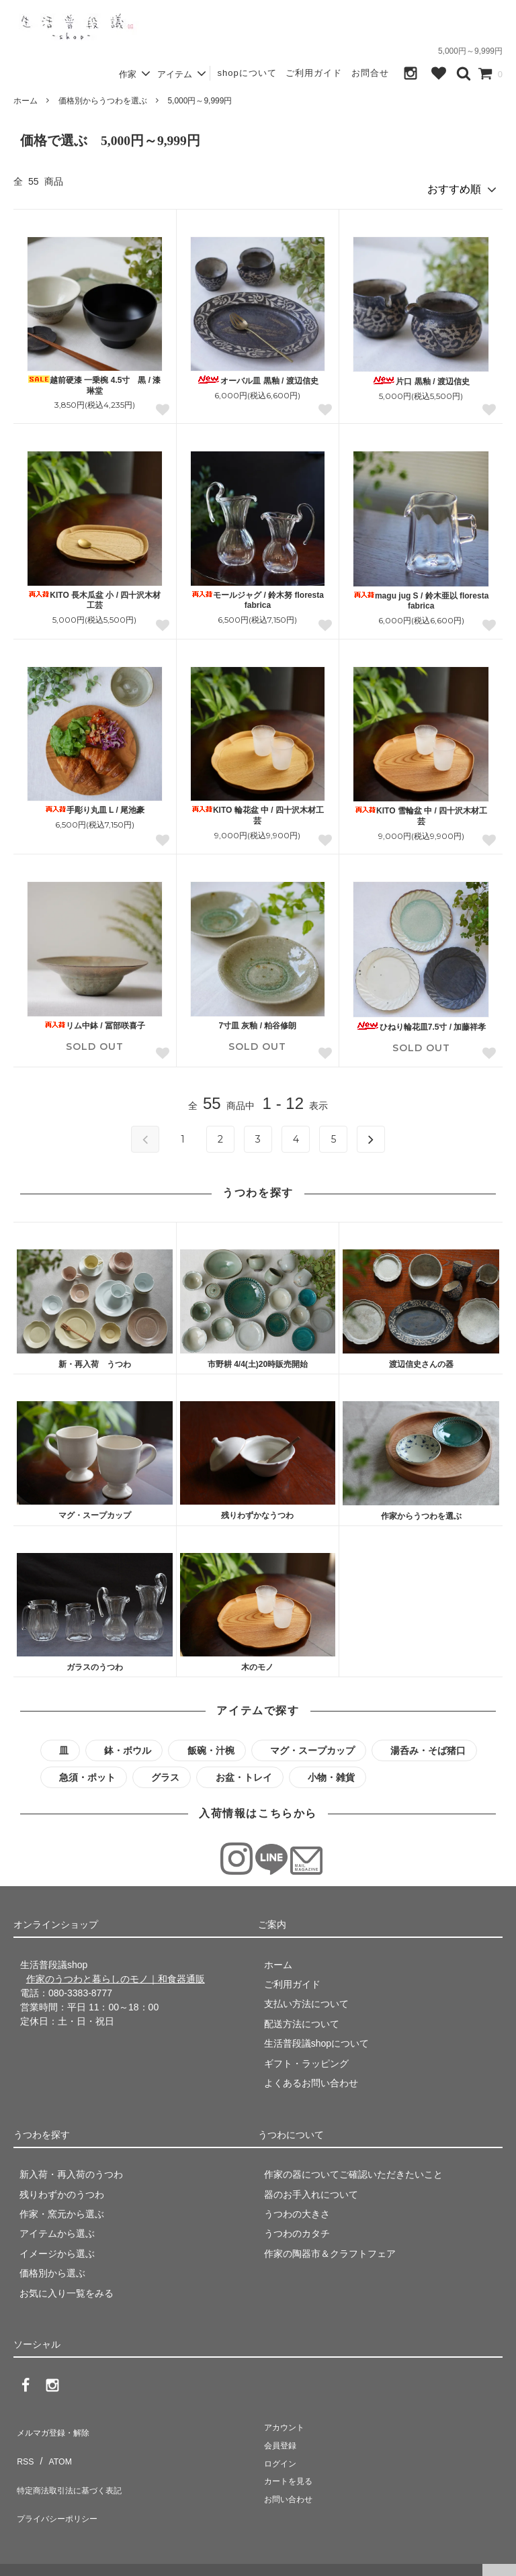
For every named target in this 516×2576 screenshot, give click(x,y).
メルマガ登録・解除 (55, 2423)
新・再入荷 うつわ (94, 1359)
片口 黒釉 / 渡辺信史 (420, 376)
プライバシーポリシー (60, 2482)
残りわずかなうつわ (257, 1510)
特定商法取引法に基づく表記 (74, 2462)
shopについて (246, 73)
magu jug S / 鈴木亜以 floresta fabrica (420, 596)
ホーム (25, 100)
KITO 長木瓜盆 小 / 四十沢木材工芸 (94, 595)
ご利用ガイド (314, 73)
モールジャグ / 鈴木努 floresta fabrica (257, 595)
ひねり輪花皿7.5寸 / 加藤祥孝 (421, 1021)
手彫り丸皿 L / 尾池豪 (94, 805)
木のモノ (257, 1662)
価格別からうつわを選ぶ (102, 100)
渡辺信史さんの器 (421, 1359)
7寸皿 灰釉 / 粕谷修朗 (257, 1020)
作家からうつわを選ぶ (421, 1510)
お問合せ (370, 73)
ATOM (53, 2443)
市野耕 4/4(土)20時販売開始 (258, 1359)
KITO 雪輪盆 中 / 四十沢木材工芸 (421, 811)
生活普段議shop (36, 2559)
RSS (23, 2443)
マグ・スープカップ (94, 1510)
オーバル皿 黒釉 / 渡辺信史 (257, 375)
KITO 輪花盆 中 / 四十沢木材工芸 (257, 811)
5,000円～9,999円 (199, 100)
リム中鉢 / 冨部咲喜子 (94, 1020)
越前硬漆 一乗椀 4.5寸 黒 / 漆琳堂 (94, 380)
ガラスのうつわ (95, 1662)
